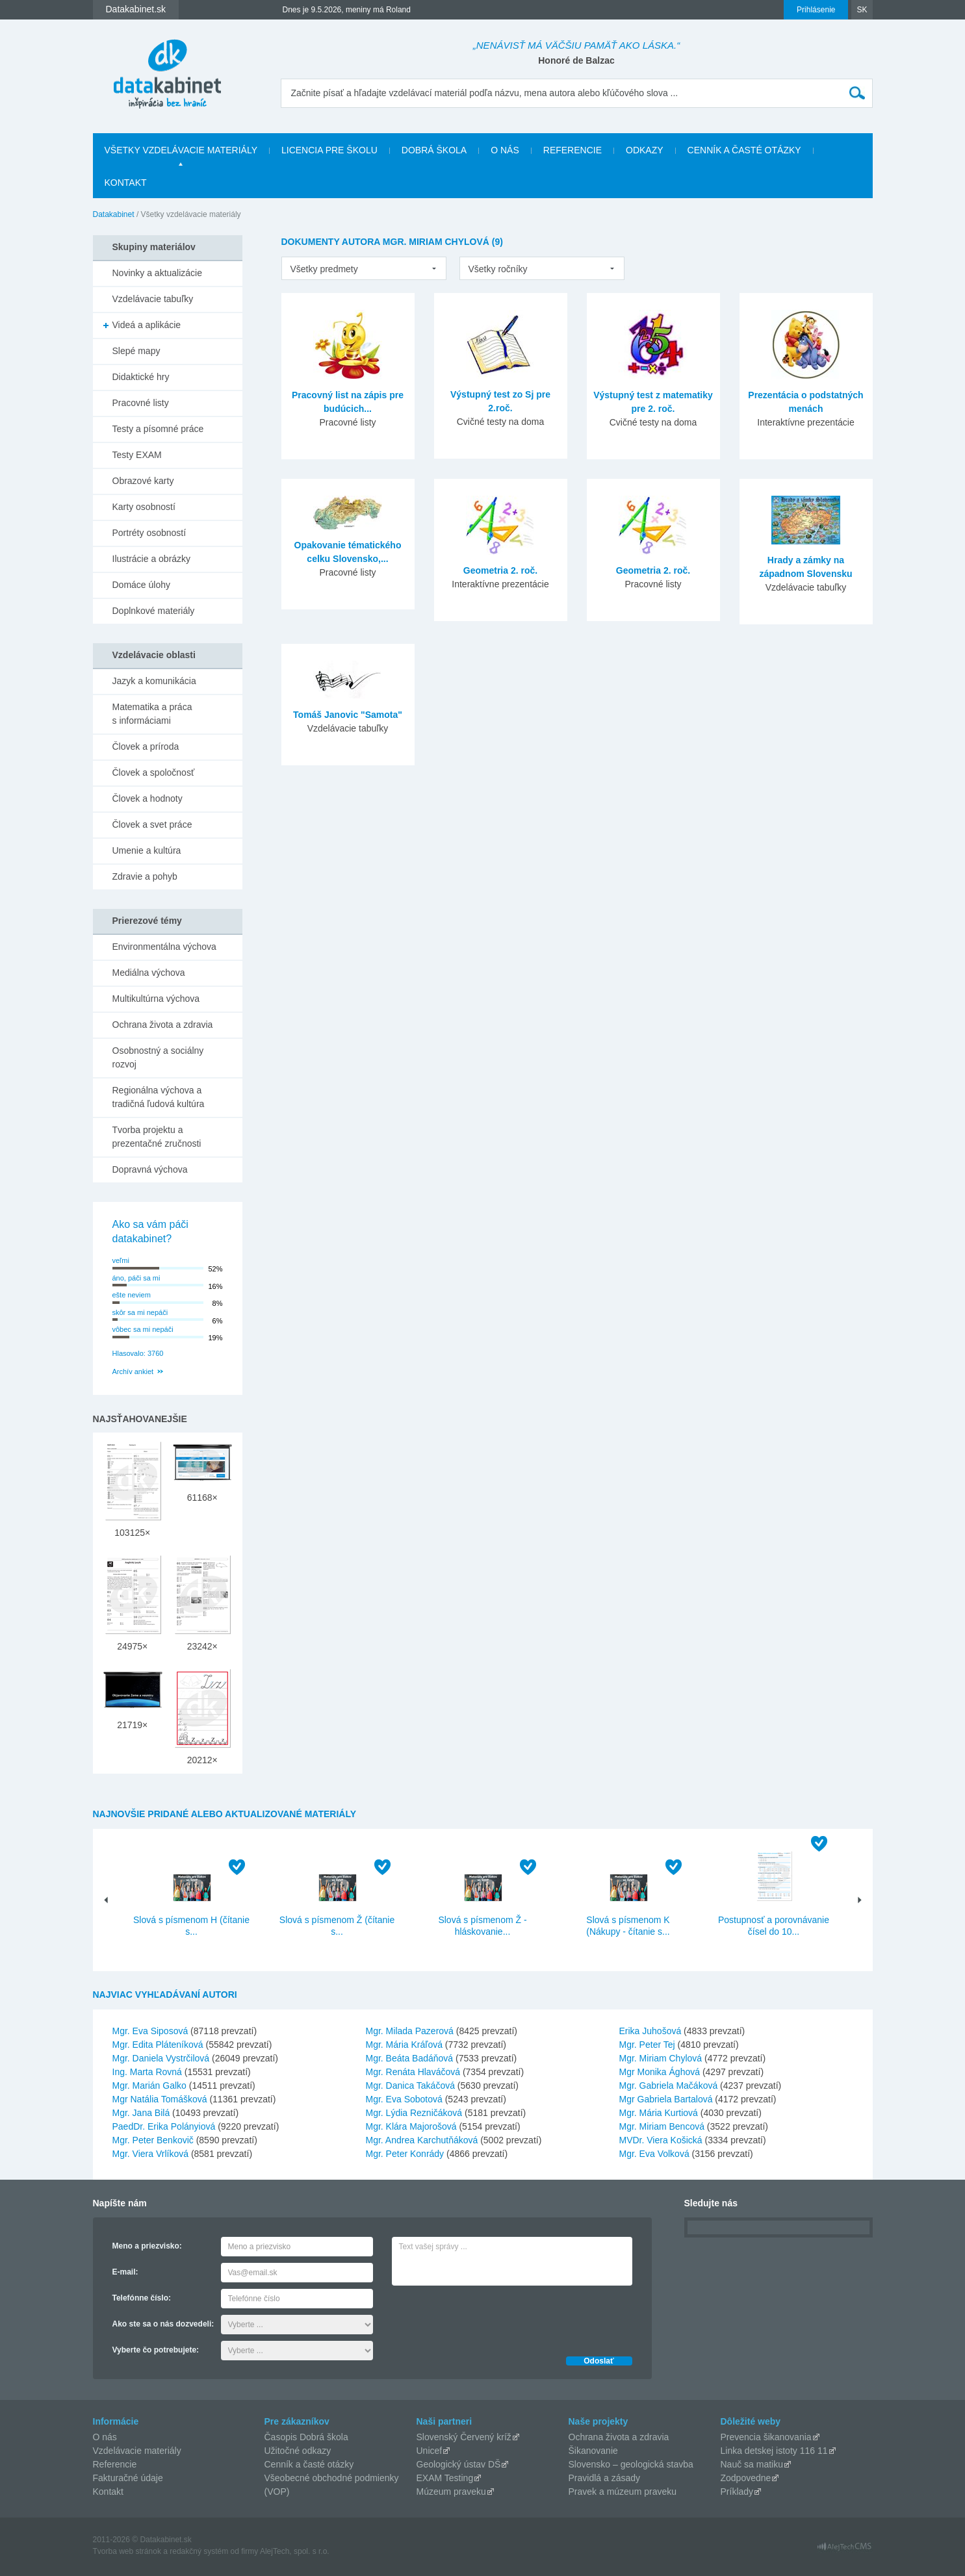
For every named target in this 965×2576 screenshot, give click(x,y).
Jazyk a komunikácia (154, 681)
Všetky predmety (324, 269)
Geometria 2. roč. (500, 570)
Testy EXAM (137, 455)
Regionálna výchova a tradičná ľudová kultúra (158, 1097)
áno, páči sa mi (136, 1278)
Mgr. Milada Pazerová (410, 2031)
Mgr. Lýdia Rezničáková (414, 2113)
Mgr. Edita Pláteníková (157, 2044)
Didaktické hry (141, 377)
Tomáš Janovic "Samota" (347, 714)
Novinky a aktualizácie (157, 273)
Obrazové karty (143, 481)
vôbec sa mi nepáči (143, 1329)
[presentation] (490, 2317)
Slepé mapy (136, 351)
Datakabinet (114, 214)
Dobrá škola (434, 150)
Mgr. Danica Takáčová (410, 2085)
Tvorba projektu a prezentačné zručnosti (156, 1137)
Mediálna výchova (148, 972)
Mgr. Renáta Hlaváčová (413, 2072)
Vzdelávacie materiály (137, 2450)
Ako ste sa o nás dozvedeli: (163, 2323)
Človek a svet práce (152, 824)
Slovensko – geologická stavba (631, 2464)
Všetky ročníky (498, 269)
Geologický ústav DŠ (459, 2464)
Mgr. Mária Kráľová (404, 2044)
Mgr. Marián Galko (149, 2085)
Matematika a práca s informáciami (152, 714)
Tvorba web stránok (127, 2551)
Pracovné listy (140, 403)
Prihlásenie (816, 9)
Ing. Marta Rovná (147, 2072)
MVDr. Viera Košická (660, 2140)
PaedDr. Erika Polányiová (164, 2126)
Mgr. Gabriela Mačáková (668, 2085)
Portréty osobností (149, 533)
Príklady (737, 2491)
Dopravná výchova (150, 1169)
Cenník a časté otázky (744, 150)
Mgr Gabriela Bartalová (666, 2099)
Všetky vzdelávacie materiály (181, 150)
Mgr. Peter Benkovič (153, 2140)
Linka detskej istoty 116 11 (774, 2450)
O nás (505, 150)
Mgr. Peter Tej (647, 2044)
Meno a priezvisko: (147, 2246)
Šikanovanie (593, 2450)
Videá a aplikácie (146, 325)
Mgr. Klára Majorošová (411, 2126)
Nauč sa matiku (752, 2464)
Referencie (572, 150)
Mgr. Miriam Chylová (660, 2058)
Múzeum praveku (451, 2491)
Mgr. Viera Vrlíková (150, 2154)
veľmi (120, 1260)
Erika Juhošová (650, 2031)
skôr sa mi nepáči (140, 1312)
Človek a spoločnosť (153, 772)
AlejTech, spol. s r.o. (294, 2551)
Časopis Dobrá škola (306, 2437)
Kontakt (126, 182)
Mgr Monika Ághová (660, 2072)
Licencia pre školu (329, 150)
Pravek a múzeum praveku (623, 2491)
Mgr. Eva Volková (654, 2154)
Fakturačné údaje (128, 2478)
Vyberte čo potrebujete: (155, 2349)
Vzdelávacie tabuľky (153, 299)
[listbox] (363, 268)
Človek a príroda (145, 746)
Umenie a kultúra (146, 850)
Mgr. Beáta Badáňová (410, 2058)
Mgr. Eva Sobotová (404, 2099)
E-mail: (125, 2271)
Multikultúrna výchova (156, 998)
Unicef (430, 2450)
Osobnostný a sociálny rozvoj (158, 1057)
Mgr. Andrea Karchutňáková (422, 2140)
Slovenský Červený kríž (464, 2437)
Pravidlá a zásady (605, 2478)
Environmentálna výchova (164, 946)
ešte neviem (131, 1295)
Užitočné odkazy (297, 2450)
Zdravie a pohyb (144, 876)
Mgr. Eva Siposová (150, 2031)
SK (861, 9)
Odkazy (644, 150)
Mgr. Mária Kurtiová (658, 2113)
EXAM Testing (445, 2478)
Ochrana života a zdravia (162, 1024)
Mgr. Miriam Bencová (661, 2126)
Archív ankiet (133, 1371)
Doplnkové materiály (153, 611)
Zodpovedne (746, 2478)
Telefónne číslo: (141, 2297)
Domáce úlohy (141, 585)
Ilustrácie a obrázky (151, 559)
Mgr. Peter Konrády (405, 2154)
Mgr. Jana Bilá (141, 2113)
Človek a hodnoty (147, 798)
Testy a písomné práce (158, 429)
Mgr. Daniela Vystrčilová (161, 2058)
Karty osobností (143, 507)
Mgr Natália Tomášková (159, 2099)
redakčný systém (199, 2551)
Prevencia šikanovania (766, 2437)
